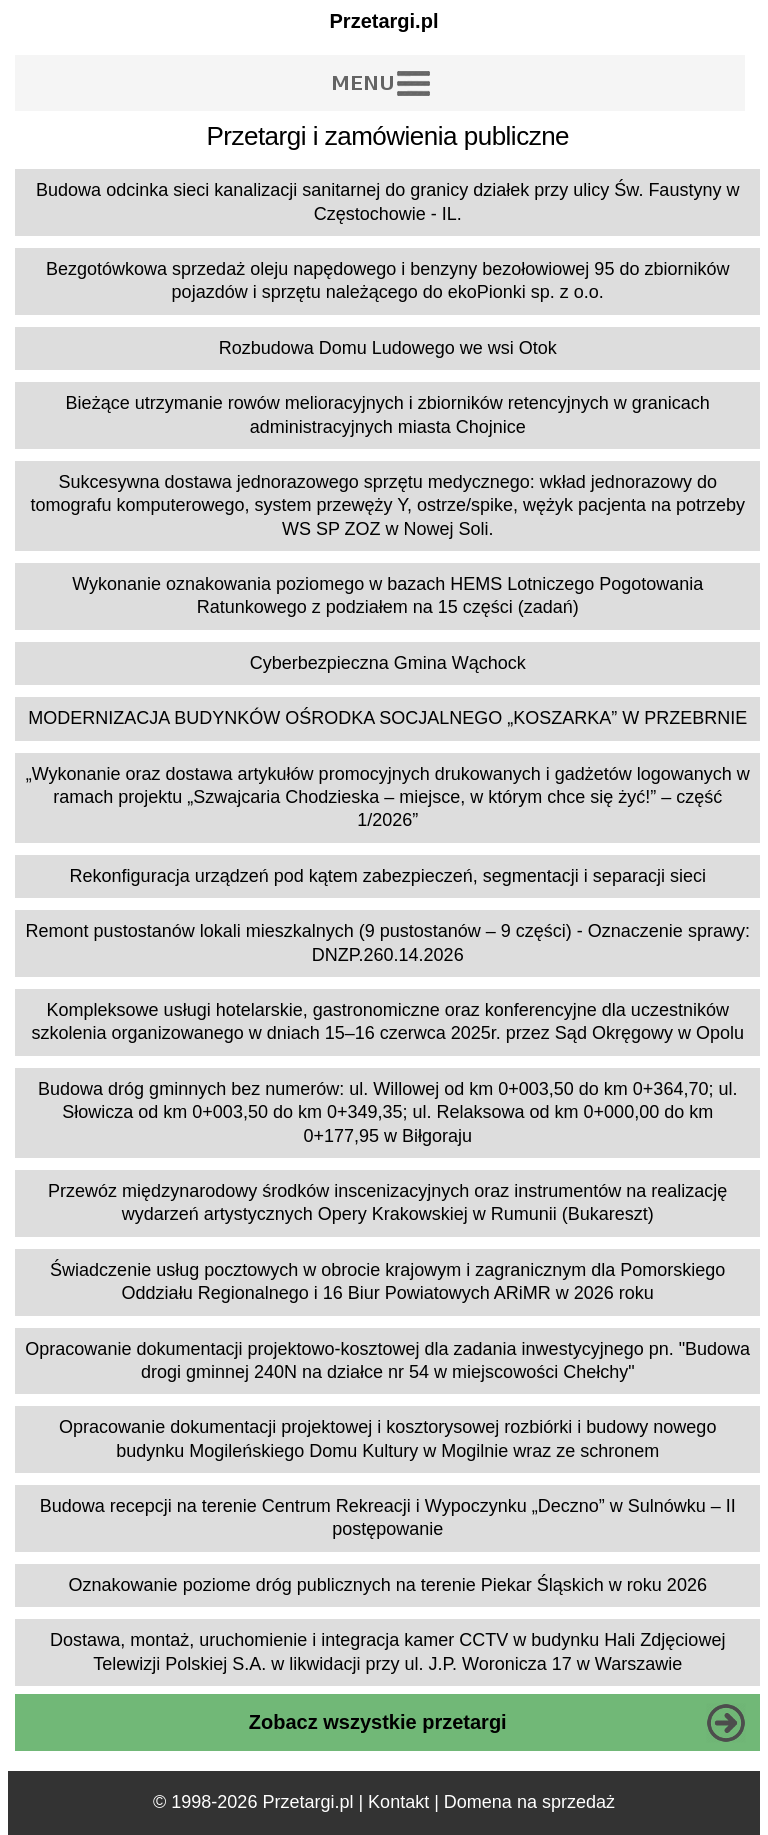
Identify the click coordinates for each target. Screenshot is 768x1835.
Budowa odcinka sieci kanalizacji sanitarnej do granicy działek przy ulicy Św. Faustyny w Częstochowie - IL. (387, 201)
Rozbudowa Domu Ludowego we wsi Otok (388, 348)
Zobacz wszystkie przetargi (378, 1722)
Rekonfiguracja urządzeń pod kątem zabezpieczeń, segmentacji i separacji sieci (388, 876)
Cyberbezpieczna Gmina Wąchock (388, 663)
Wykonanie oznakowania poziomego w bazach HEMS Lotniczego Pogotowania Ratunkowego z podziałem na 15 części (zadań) (387, 595)
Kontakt (398, 1802)
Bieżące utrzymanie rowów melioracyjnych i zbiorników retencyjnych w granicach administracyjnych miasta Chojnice (388, 414)
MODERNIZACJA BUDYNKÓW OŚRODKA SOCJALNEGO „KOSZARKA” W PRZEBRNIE (387, 718)
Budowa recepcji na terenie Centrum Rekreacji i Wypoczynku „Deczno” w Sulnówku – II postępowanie (388, 1517)
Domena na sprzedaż (529, 1802)
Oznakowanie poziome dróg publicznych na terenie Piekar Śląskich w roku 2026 (388, 1585)
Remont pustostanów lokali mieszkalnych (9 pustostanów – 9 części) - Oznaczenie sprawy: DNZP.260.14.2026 (388, 942)
